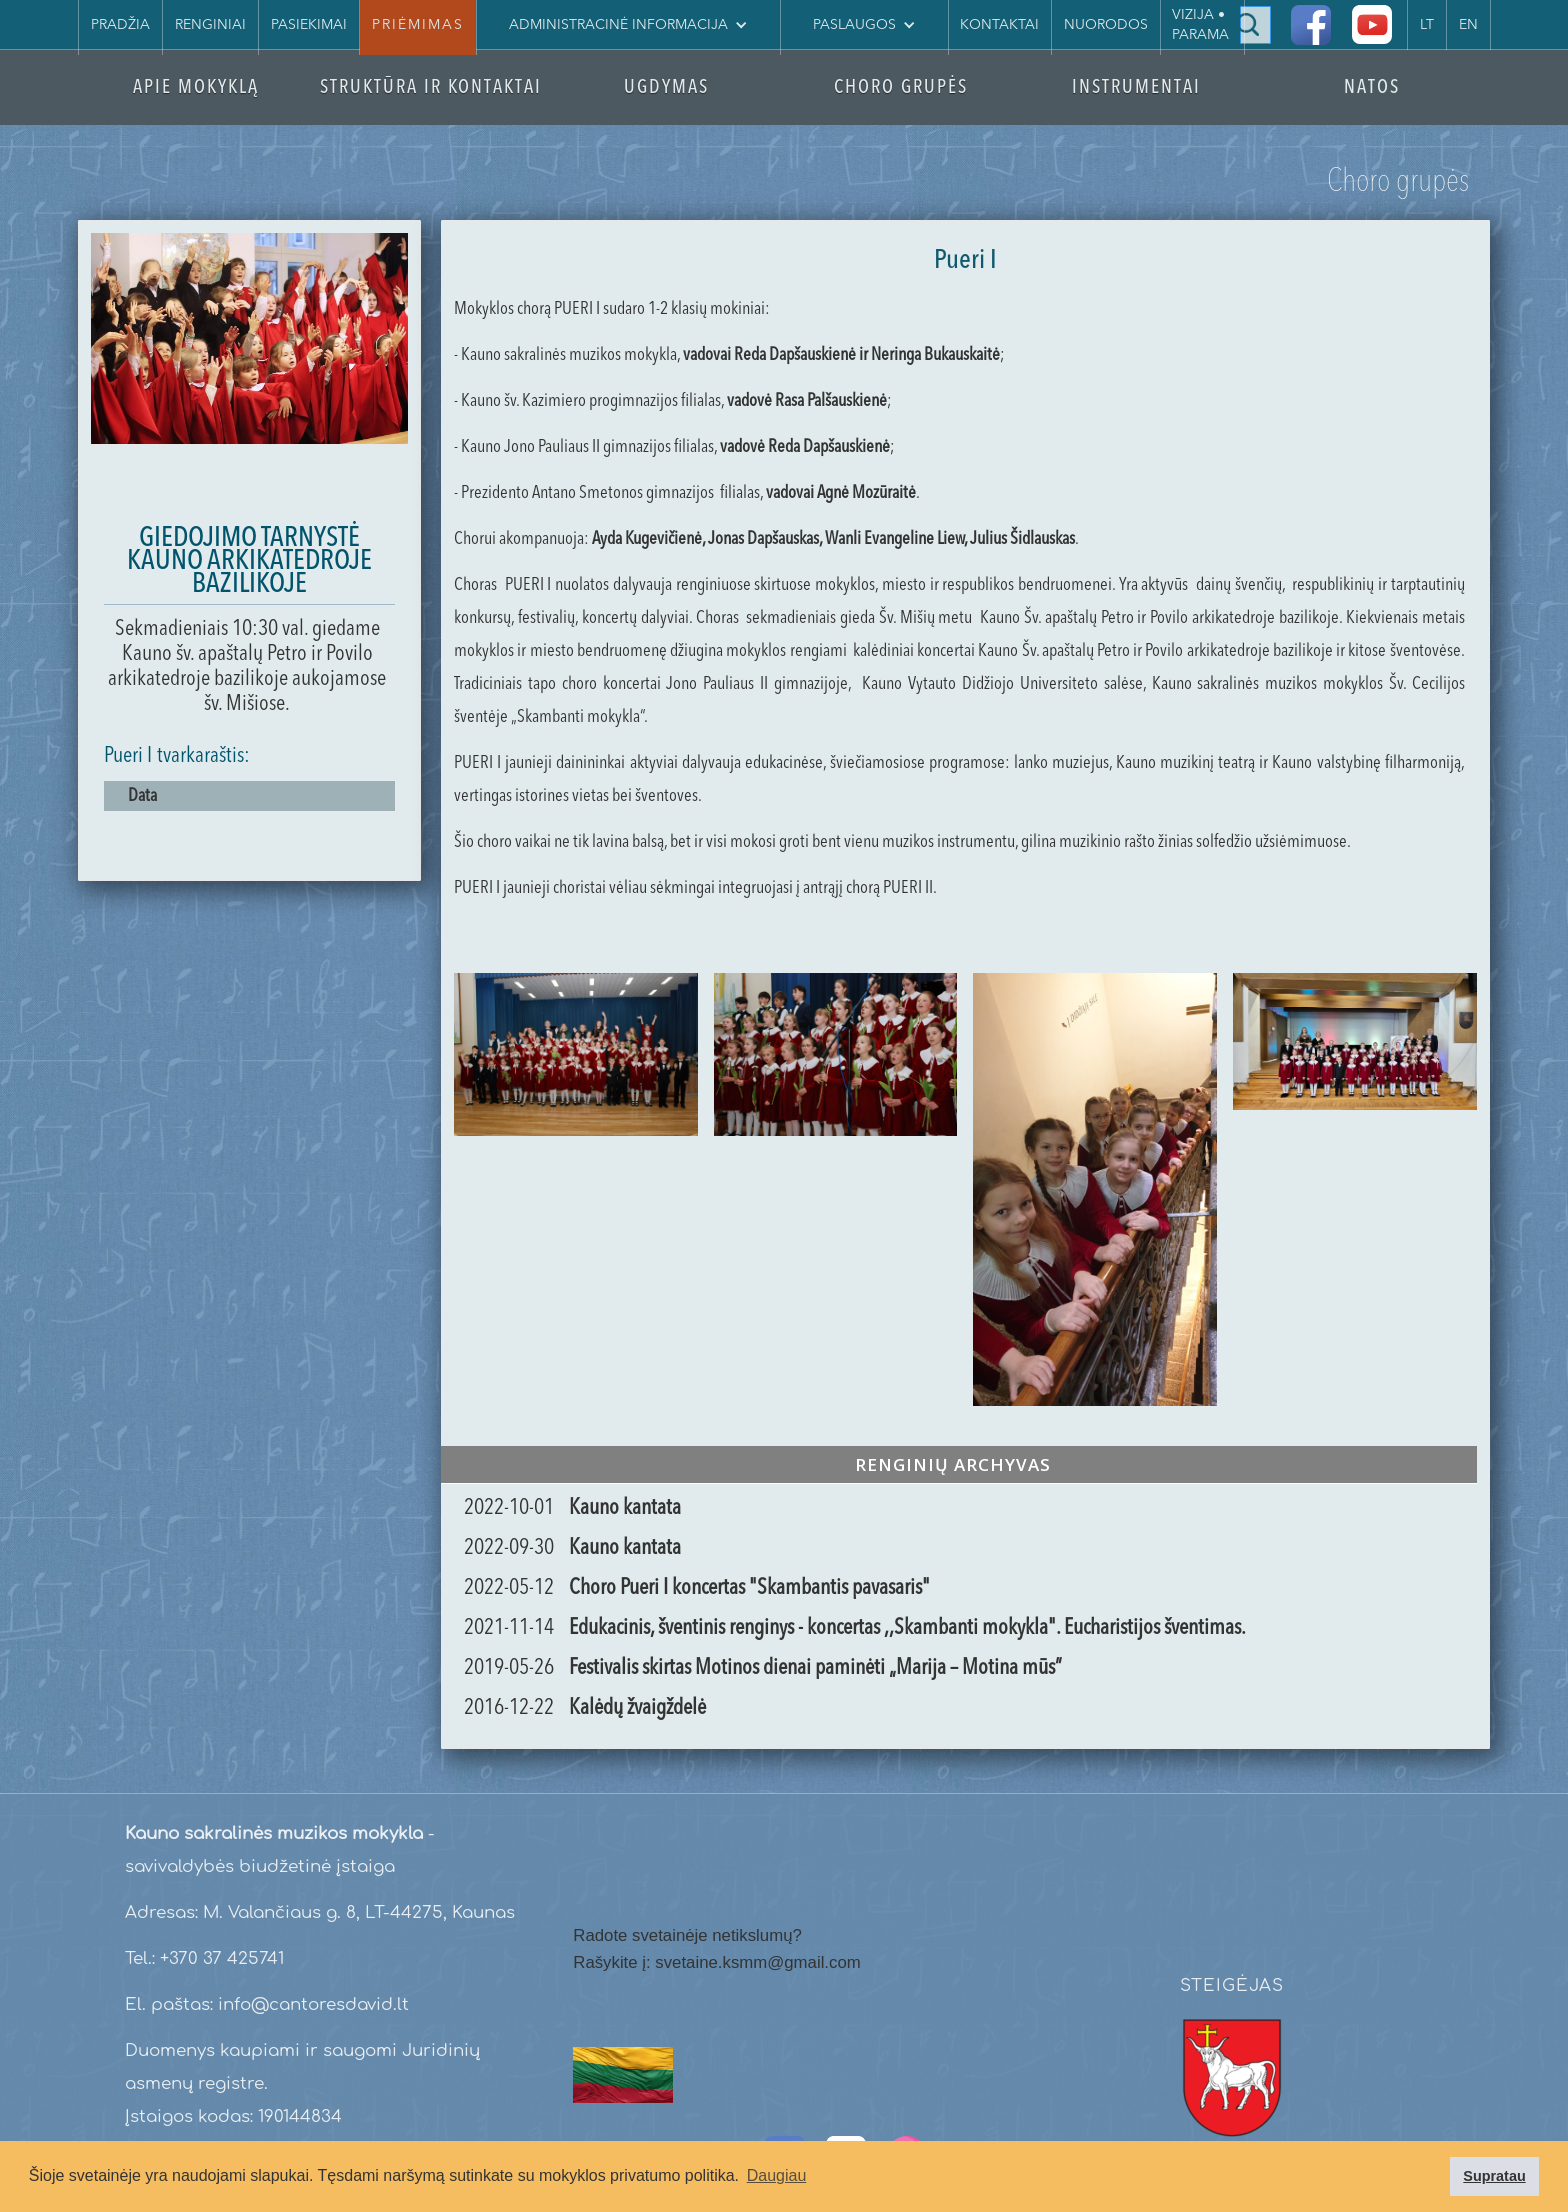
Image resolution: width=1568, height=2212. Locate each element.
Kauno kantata (625, 1508)
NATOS (1372, 88)
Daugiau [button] (777, 2175)
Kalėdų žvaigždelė (637, 1708)
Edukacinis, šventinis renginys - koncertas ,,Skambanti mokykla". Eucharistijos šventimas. (907, 1628)
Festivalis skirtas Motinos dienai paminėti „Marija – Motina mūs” (815, 1668)
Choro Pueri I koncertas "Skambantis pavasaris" (749, 1588)
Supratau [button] (1494, 2176)
